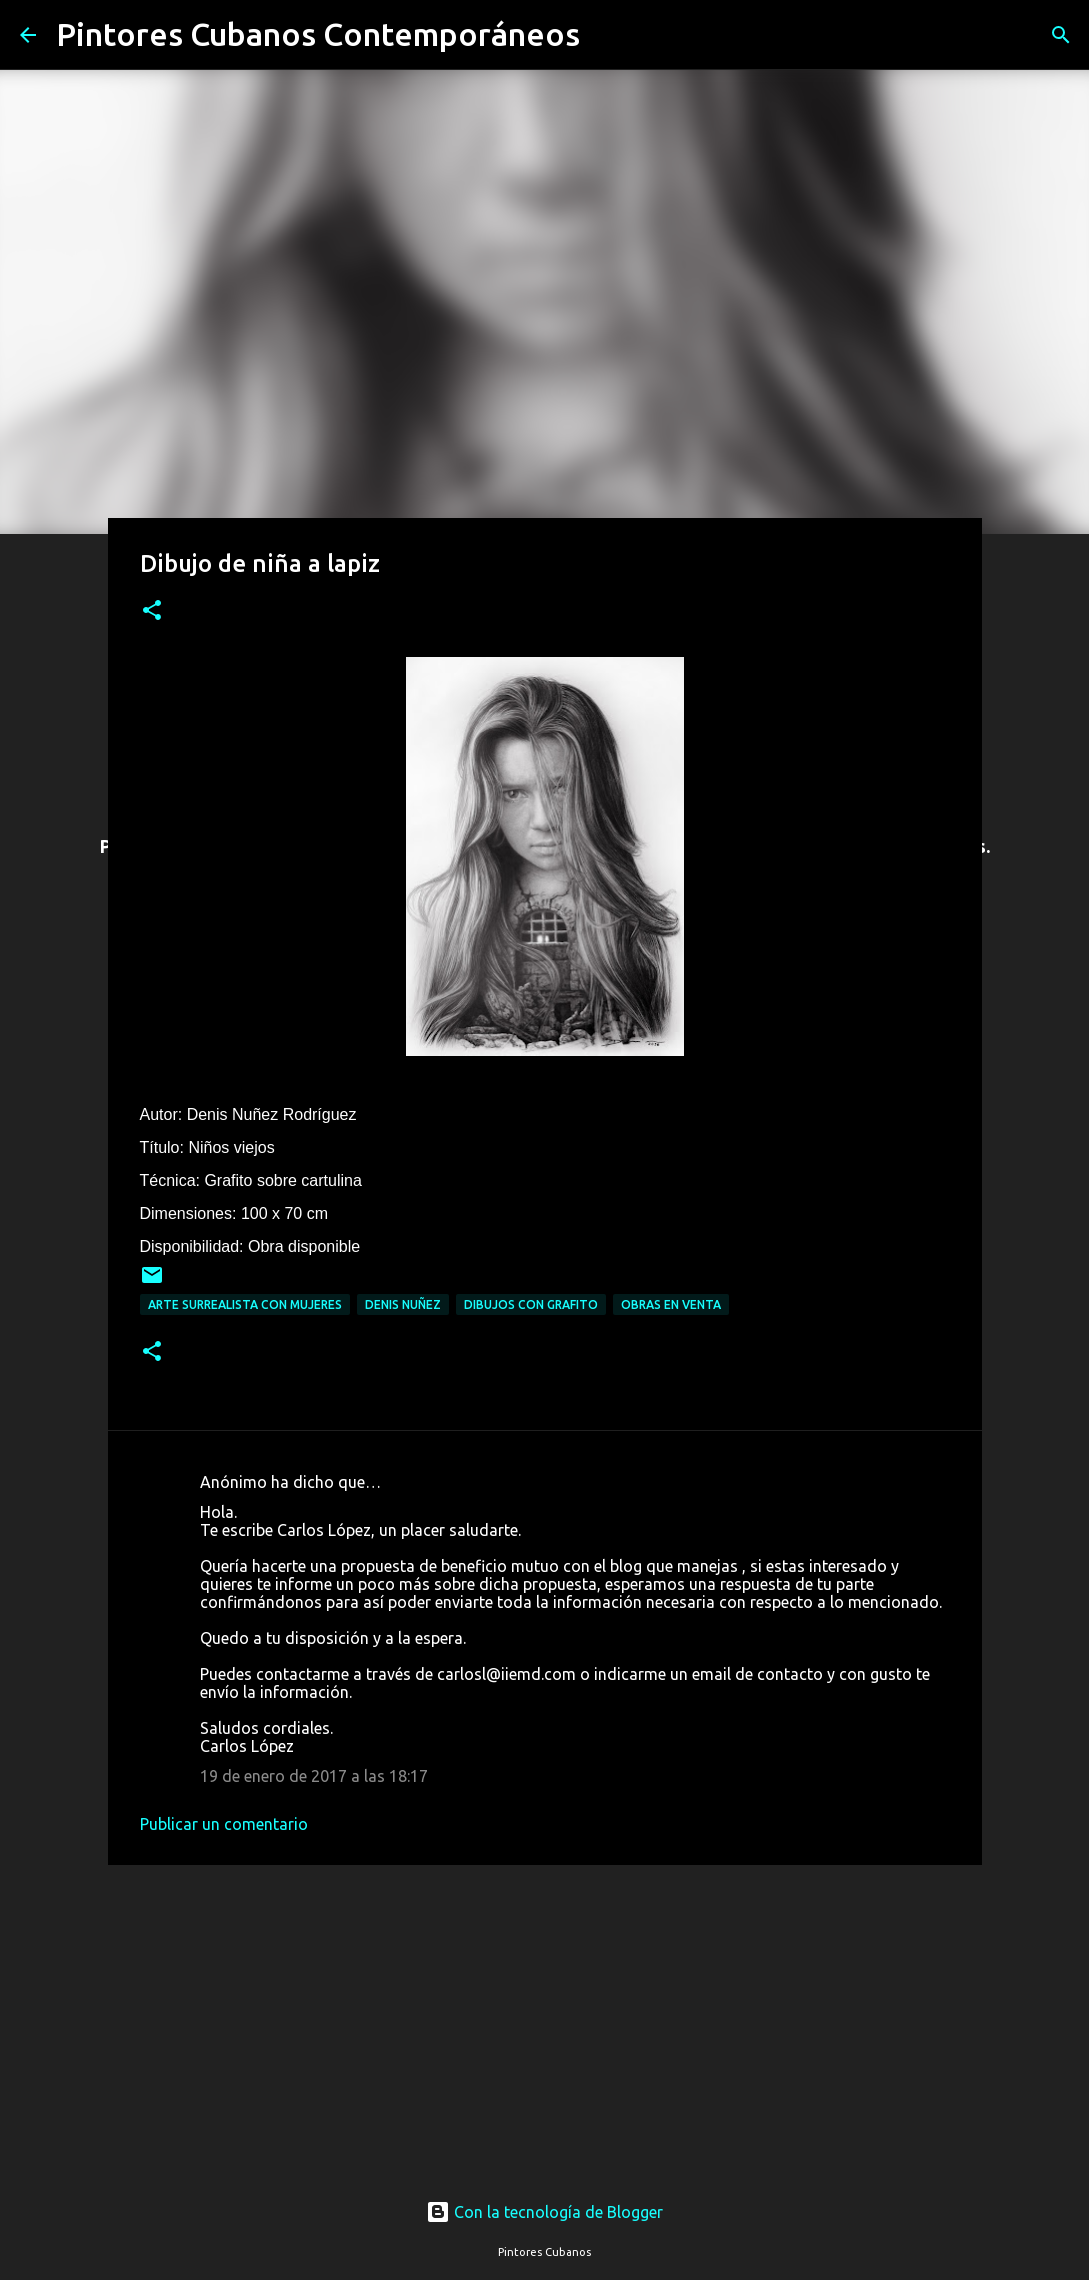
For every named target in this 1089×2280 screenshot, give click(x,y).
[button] (152, 611)
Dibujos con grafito (531, 1304)
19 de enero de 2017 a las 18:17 (314, 1776)
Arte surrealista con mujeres (245, 1304)
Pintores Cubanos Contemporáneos (318, 34)
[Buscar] (608, 35)
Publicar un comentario (224, 1824)
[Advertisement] (545, 2013)
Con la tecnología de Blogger (544, 2212)
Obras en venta (671, 1304)
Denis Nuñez (403, 1304)
